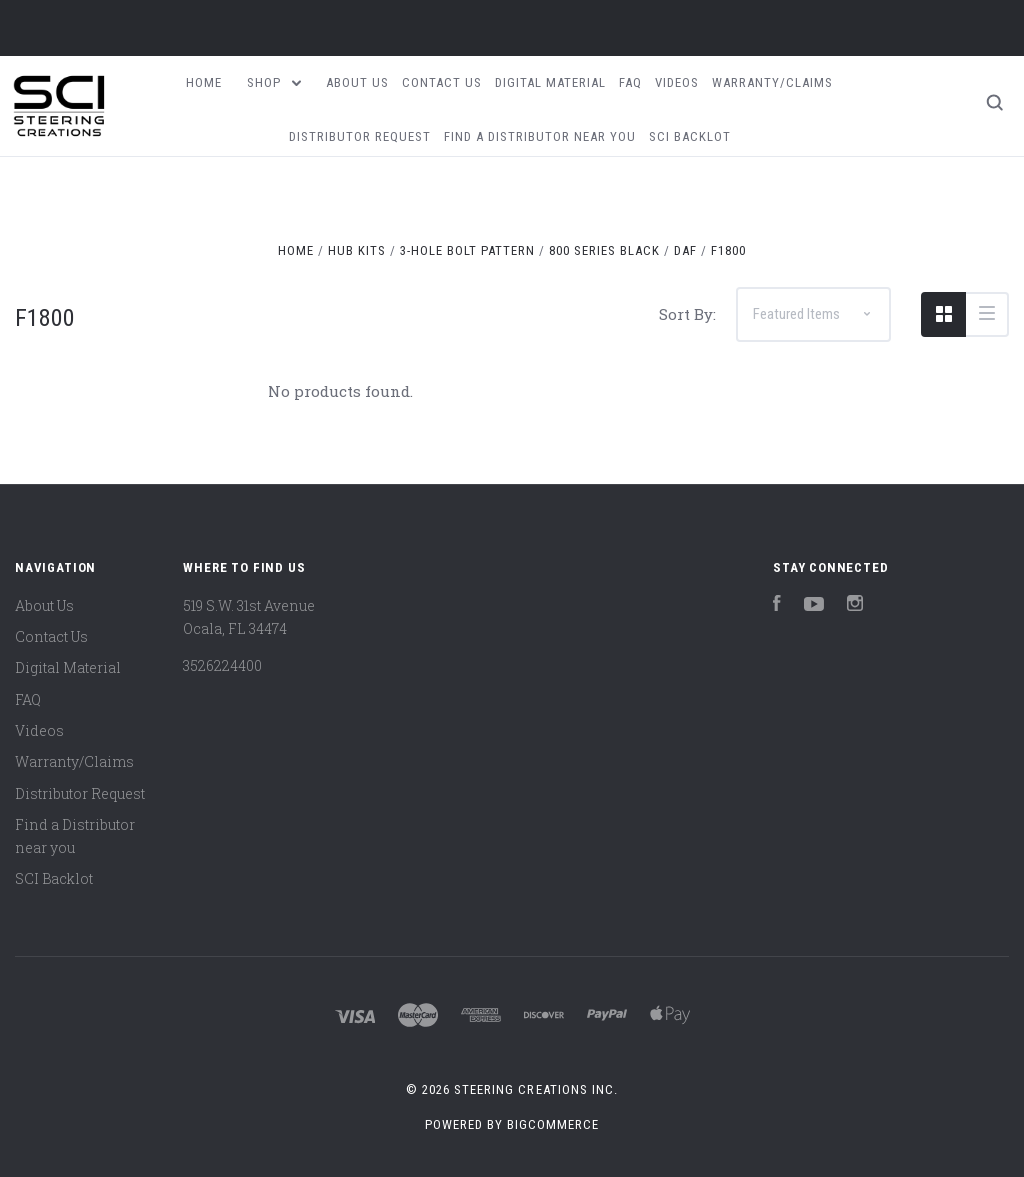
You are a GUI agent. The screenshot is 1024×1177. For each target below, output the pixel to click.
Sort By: (687, 314)
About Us (357, 82)
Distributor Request (360, 136)
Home (204, 82)
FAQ (630, 82)
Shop (274, 82)
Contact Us (442, 82)
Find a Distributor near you (540, 136)
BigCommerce (553, 1124)
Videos (677, 82)
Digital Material (550, 82)
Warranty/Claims (772, 82)
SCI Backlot (690, 136)
